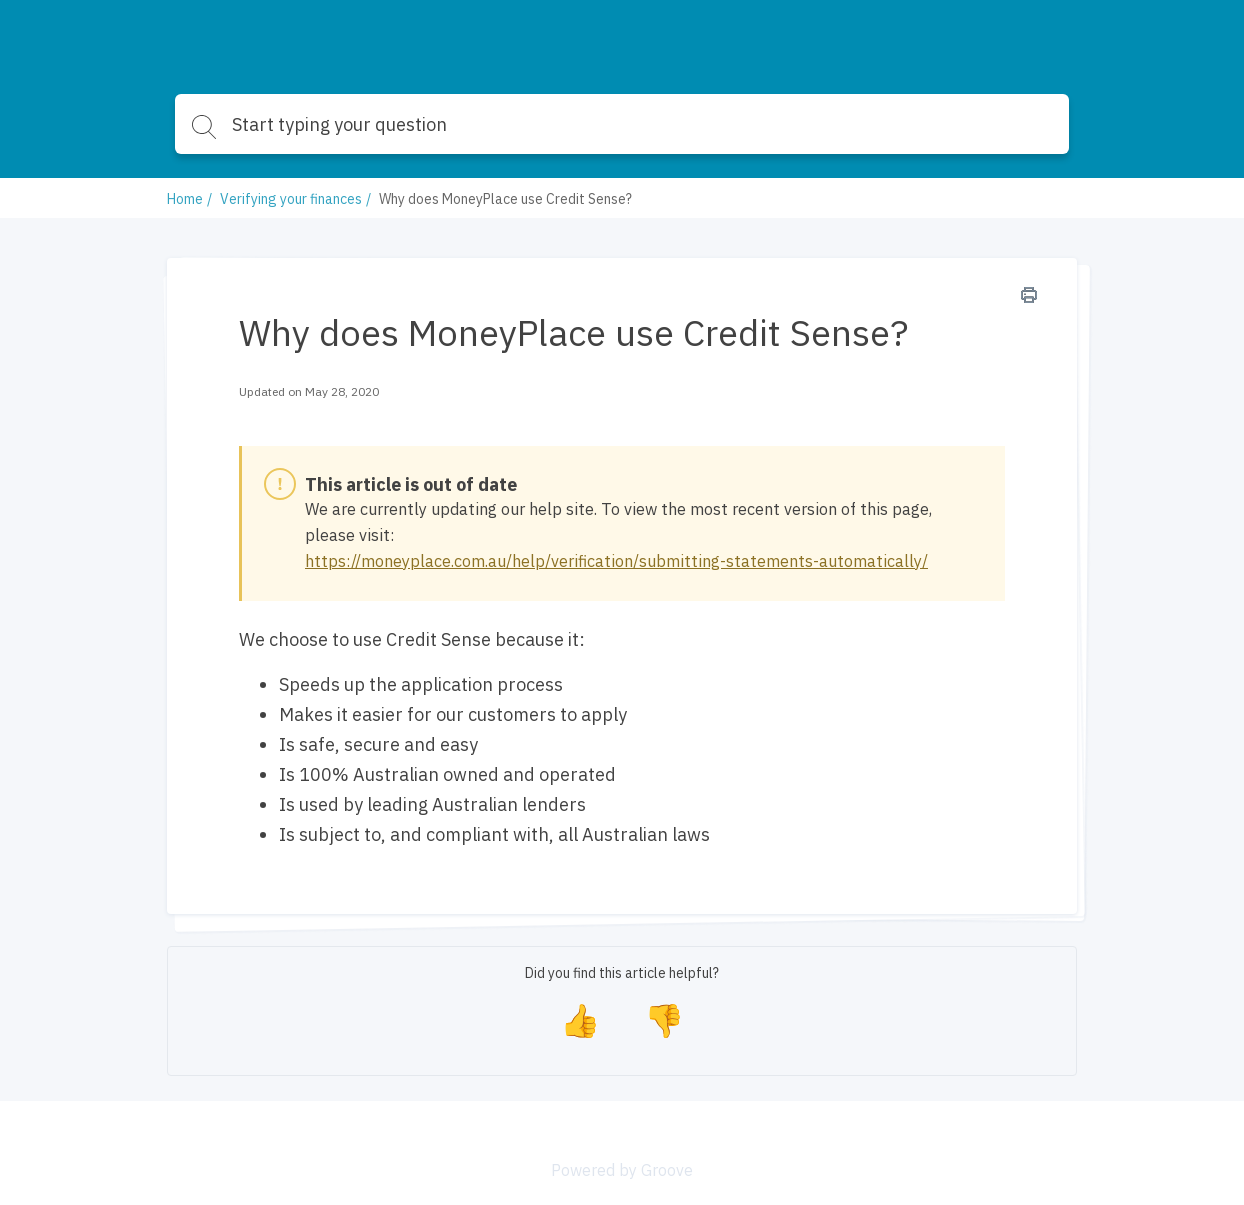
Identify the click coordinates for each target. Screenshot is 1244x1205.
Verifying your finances (291, 199)
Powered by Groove (622, 1170)
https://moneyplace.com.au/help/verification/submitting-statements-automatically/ (616, 560)
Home (185, 199)
